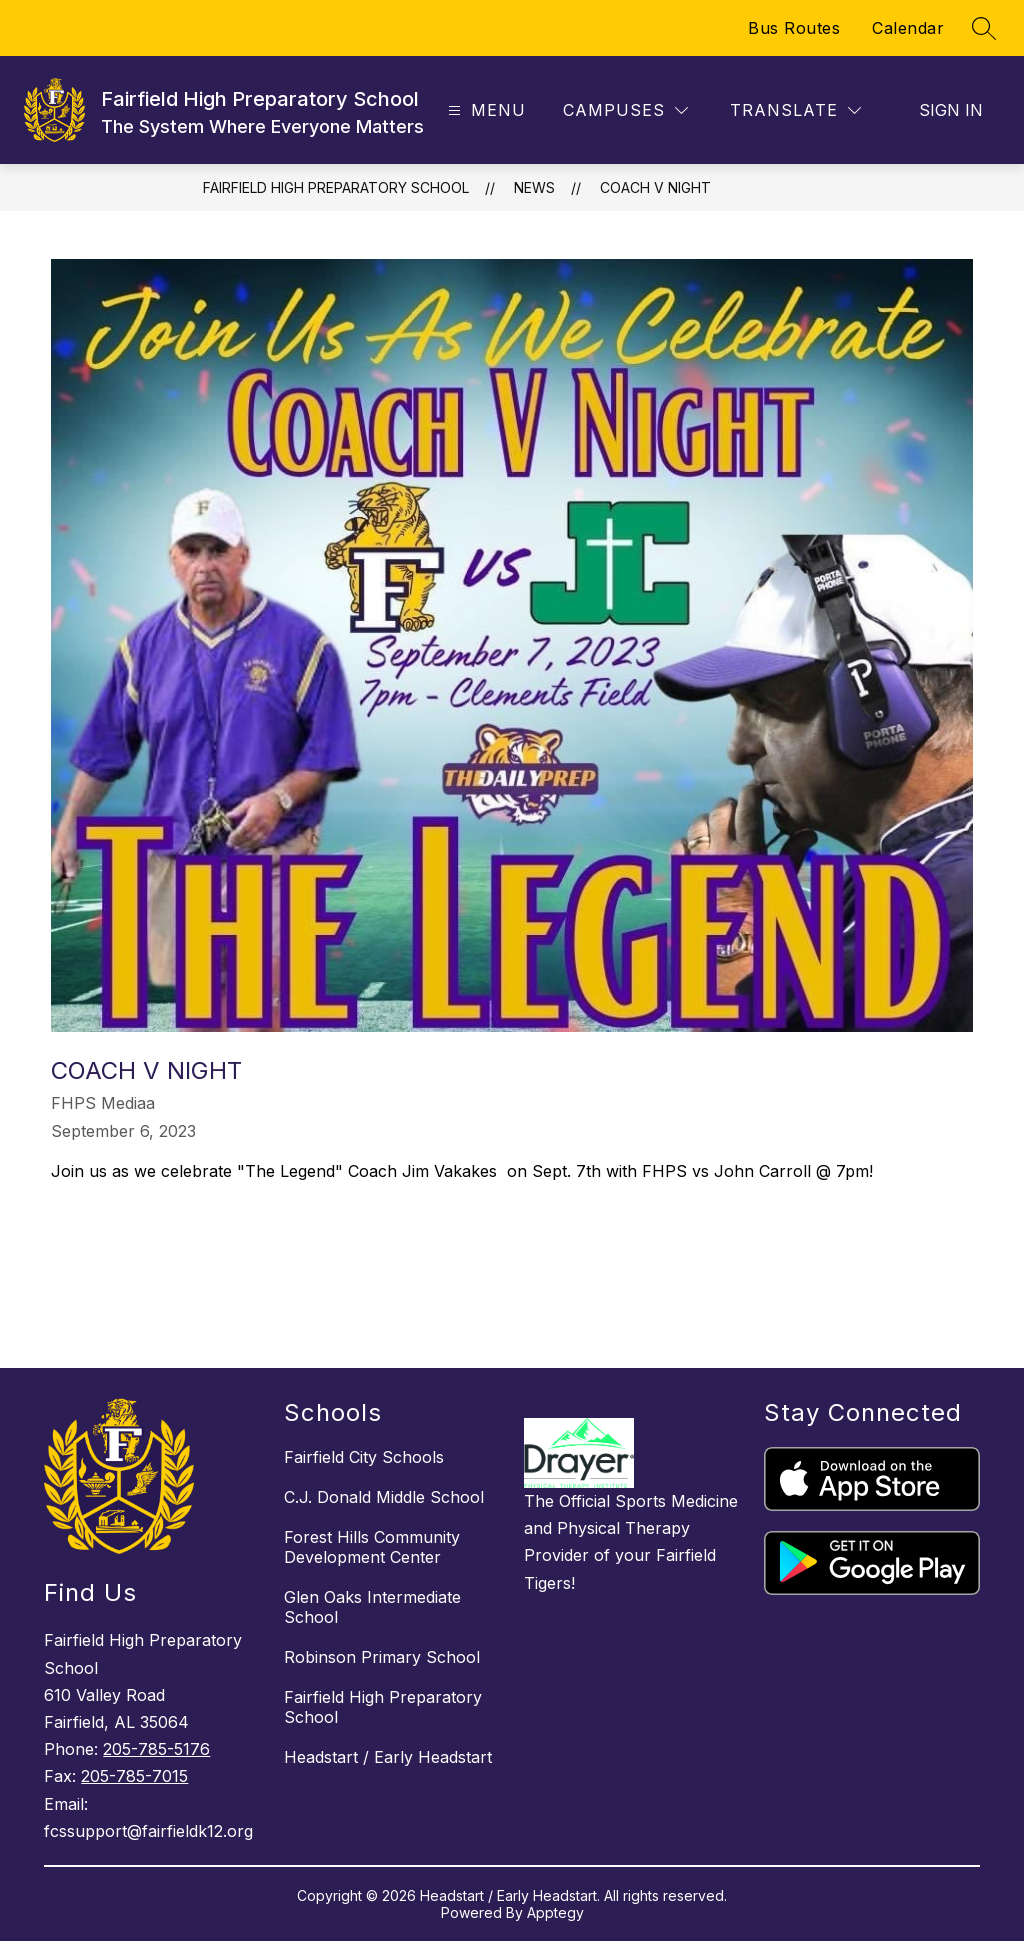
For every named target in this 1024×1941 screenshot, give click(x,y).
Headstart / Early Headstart (388, 1757)
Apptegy (555, 1912)
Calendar (908, 28)
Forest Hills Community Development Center (372, 1547)
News (534, 187)
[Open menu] (484, 110)
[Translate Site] (795, 110)
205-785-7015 (134, 1776)
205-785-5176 (156, 1749)
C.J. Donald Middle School (384, 1497)
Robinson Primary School (382, 1657)
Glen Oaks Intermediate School (372, 1607)
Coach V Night (655, 187)
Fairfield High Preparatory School (336, 187)
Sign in (951, 110)
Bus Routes (794, 28)
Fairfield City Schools (364, 1457)
